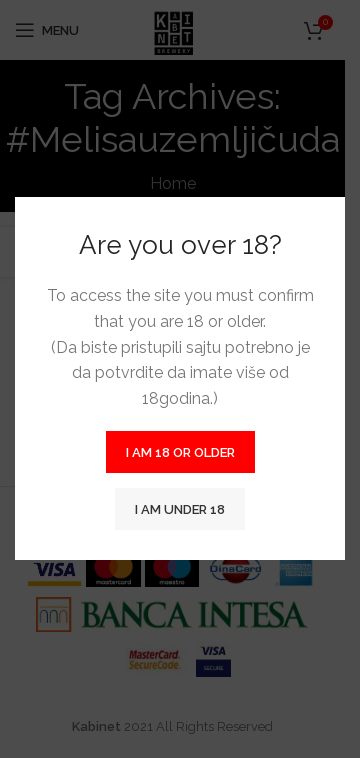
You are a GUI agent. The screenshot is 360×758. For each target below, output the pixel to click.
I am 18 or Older (180, 452)
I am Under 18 (180, 509)
